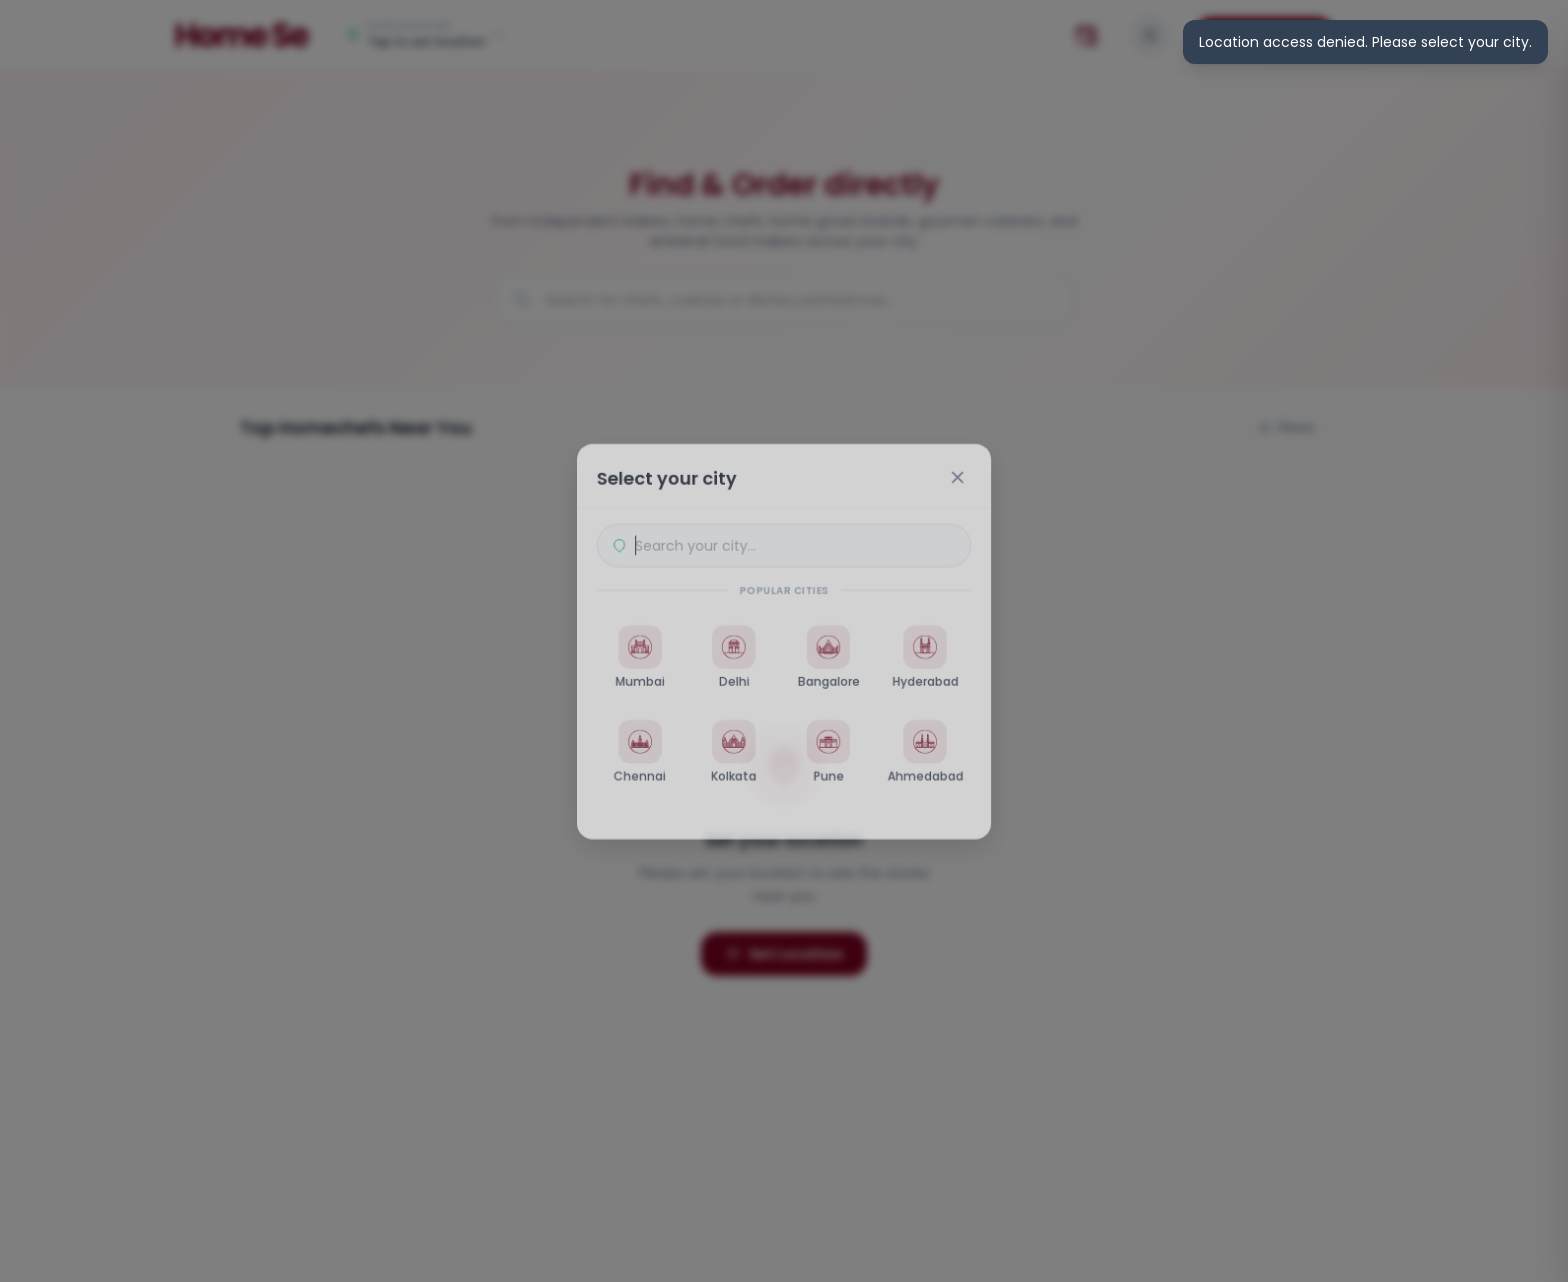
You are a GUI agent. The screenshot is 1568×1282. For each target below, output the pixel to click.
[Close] (960, 475)
